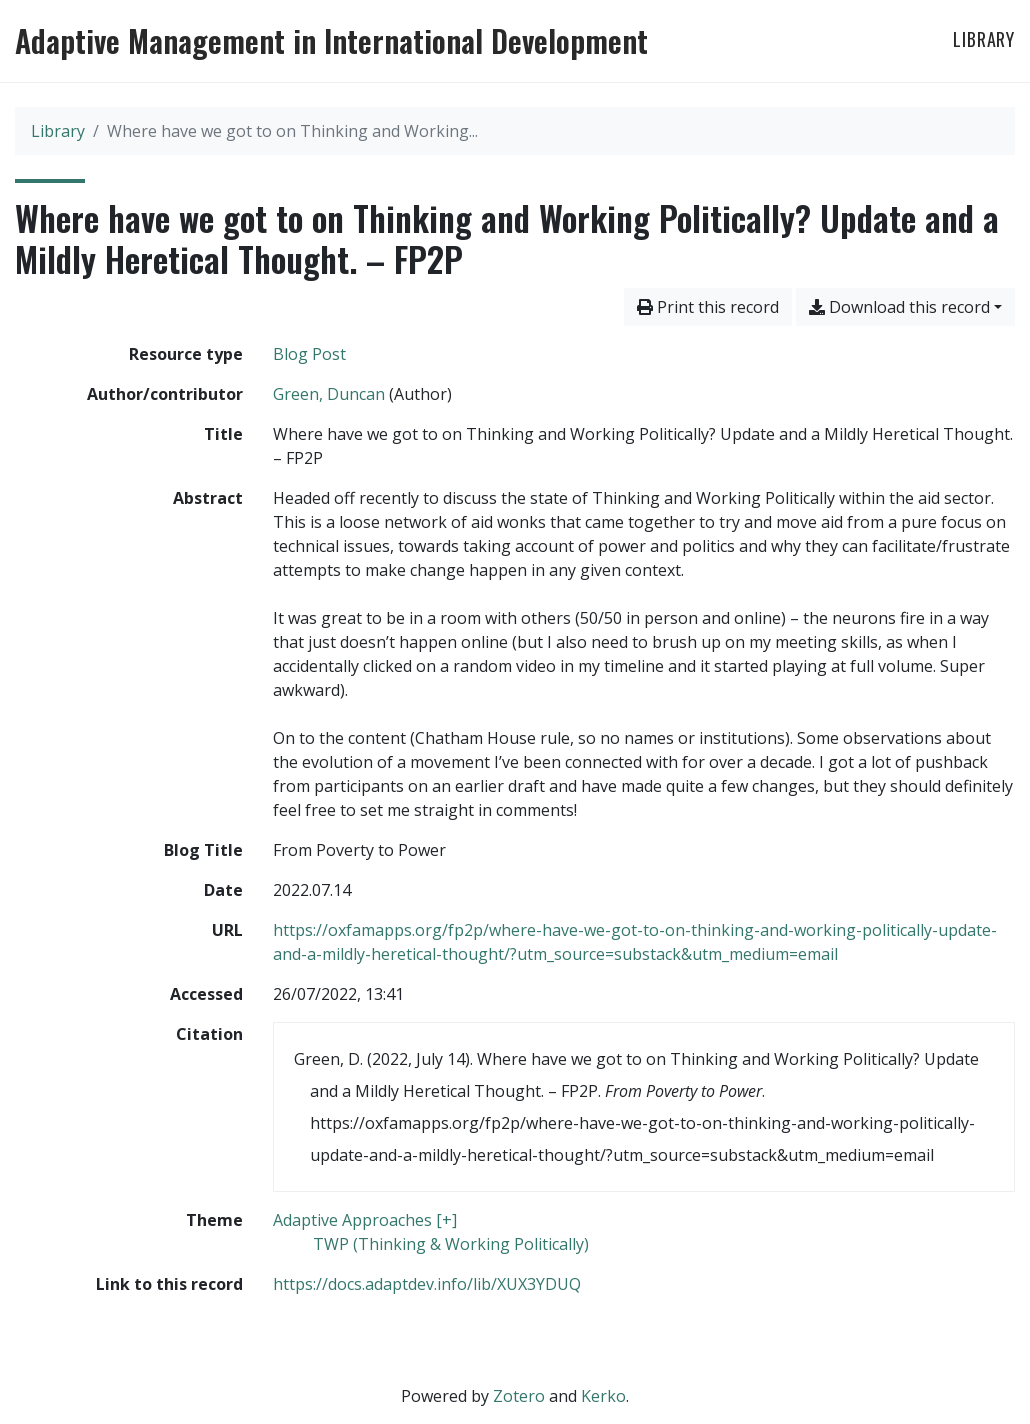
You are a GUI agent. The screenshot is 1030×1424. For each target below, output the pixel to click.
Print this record (708, 307)
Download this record (899, 307)
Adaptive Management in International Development (331, 41)
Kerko (603, 1396)
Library (984, 39)
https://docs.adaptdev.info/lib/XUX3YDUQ (427, 1284)
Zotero (519, 1396)
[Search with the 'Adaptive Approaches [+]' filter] (365, 1220)
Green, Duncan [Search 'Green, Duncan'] (329, 394)
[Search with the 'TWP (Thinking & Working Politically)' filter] (451, 1244)
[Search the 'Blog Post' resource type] (309, 354)
